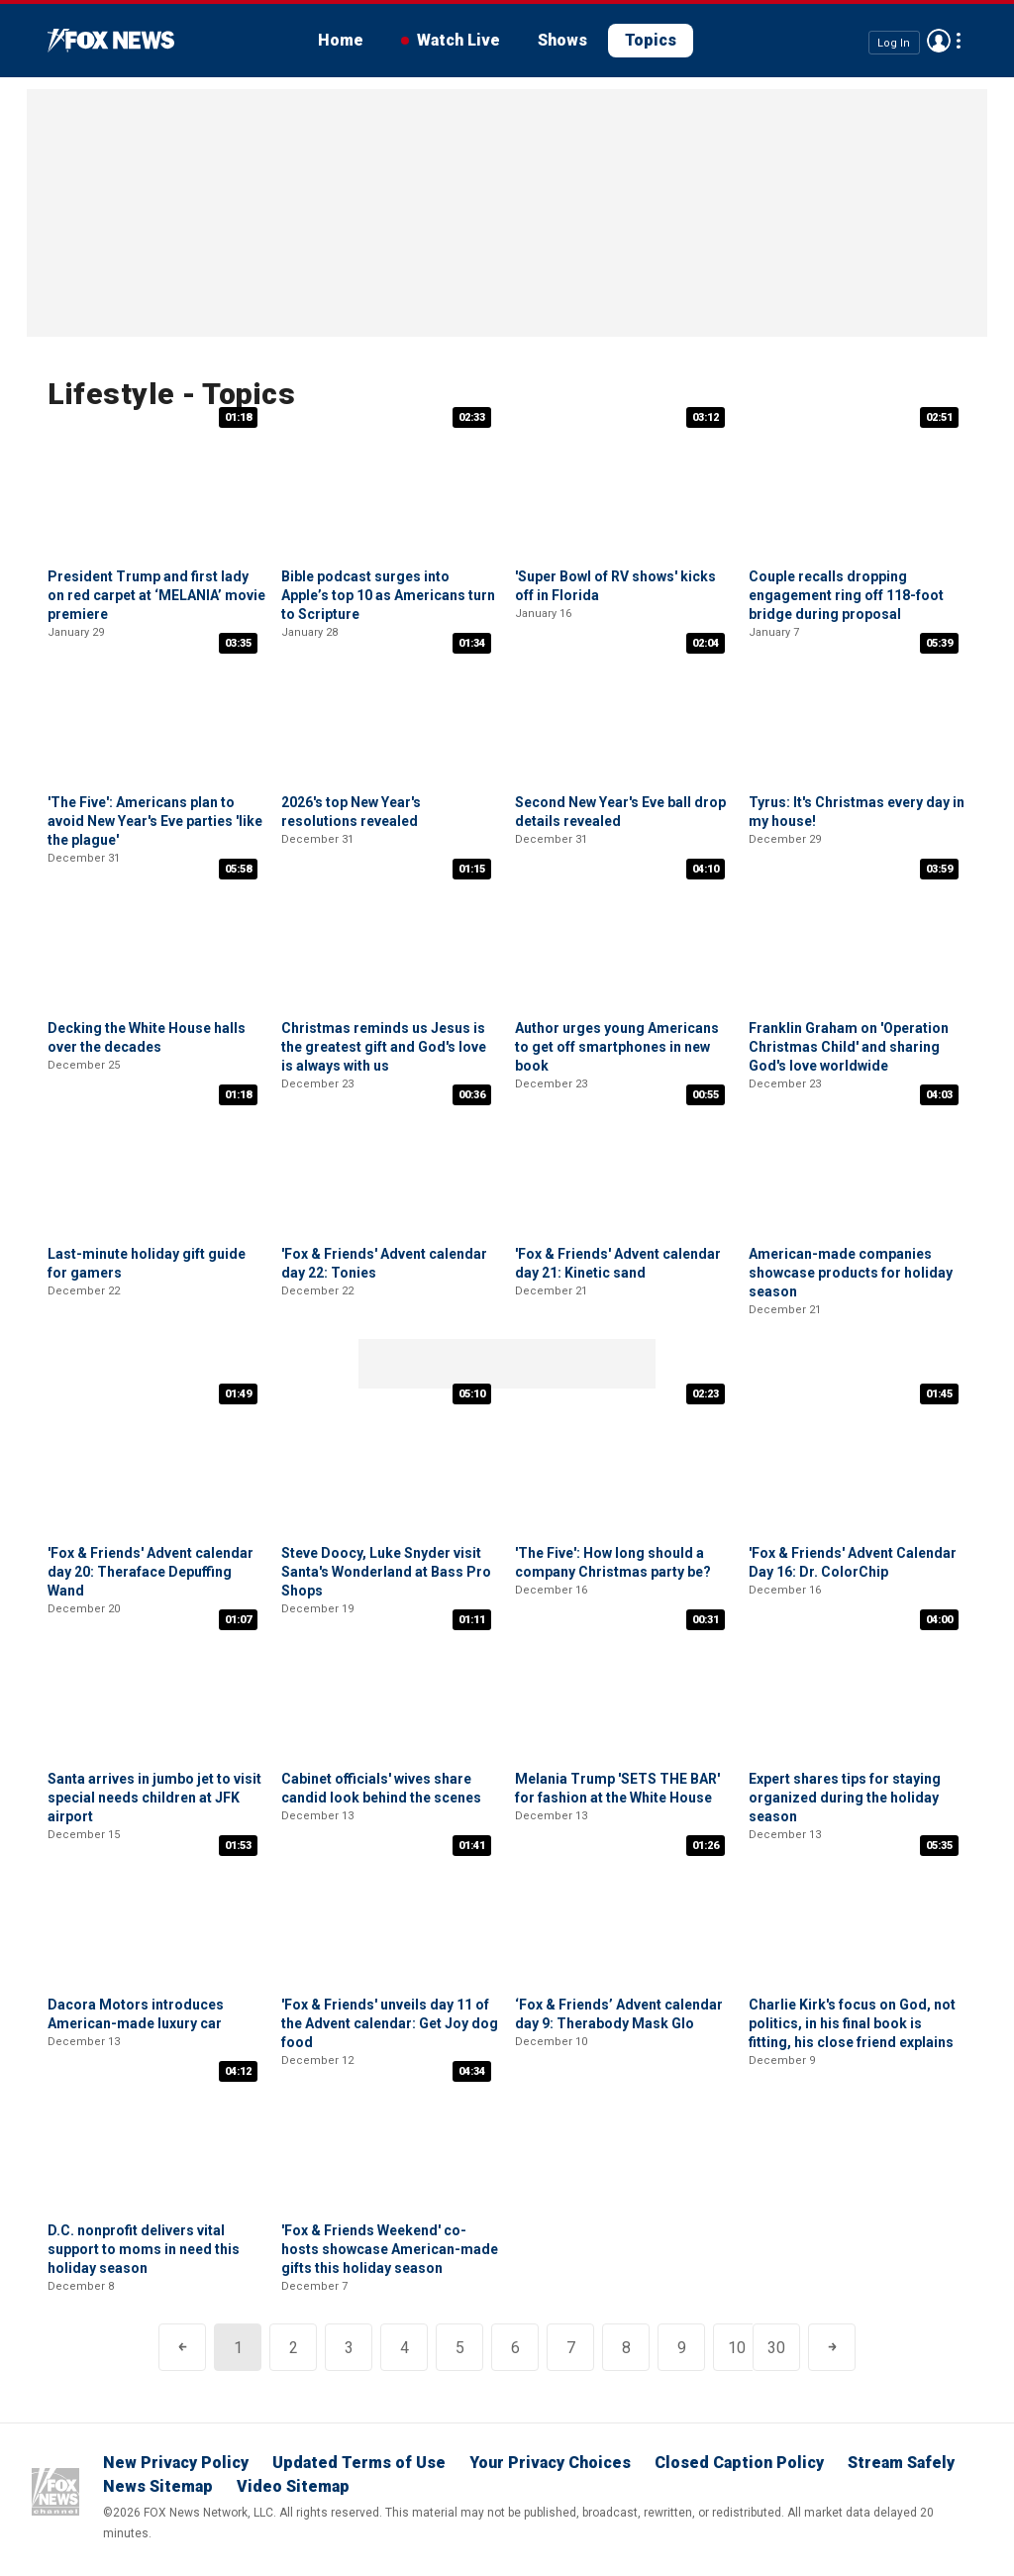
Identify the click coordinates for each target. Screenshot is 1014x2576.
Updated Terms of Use (359, 2462)
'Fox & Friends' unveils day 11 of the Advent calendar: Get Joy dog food (389, 2023)
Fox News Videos (111, 40)
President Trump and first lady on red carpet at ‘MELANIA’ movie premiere (156, 595)
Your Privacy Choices (550, 2462)
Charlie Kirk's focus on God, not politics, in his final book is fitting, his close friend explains (852, 2023)
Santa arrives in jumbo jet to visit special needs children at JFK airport (154, 1797)
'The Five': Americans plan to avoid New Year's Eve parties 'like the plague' (155, 821)
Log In (893, 42)
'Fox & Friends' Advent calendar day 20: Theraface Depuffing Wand (151, 1571)
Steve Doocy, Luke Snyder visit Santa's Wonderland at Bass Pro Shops (386, 1571)
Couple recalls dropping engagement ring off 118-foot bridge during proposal (846, 595)
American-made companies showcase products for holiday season (851, 1272)
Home (340, 40)
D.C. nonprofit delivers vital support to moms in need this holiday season (144, 2249)
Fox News (55, 2492)
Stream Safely (901, 2462)
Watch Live (458, 40)
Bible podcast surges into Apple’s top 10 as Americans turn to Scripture (388, 595)
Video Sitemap (293, 2486)
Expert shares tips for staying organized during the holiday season (845, 1797)
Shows (562, 40)
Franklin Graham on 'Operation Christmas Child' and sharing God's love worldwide (849, 1047)
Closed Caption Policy (739, 2462)
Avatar (939, 40)
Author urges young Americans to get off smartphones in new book (617, 1047)
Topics (650, 40)
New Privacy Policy (176, 2462)
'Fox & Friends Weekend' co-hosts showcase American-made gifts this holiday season (389, 2249)
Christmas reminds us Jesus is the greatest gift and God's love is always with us (383, 1047)
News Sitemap (158, 2486)
